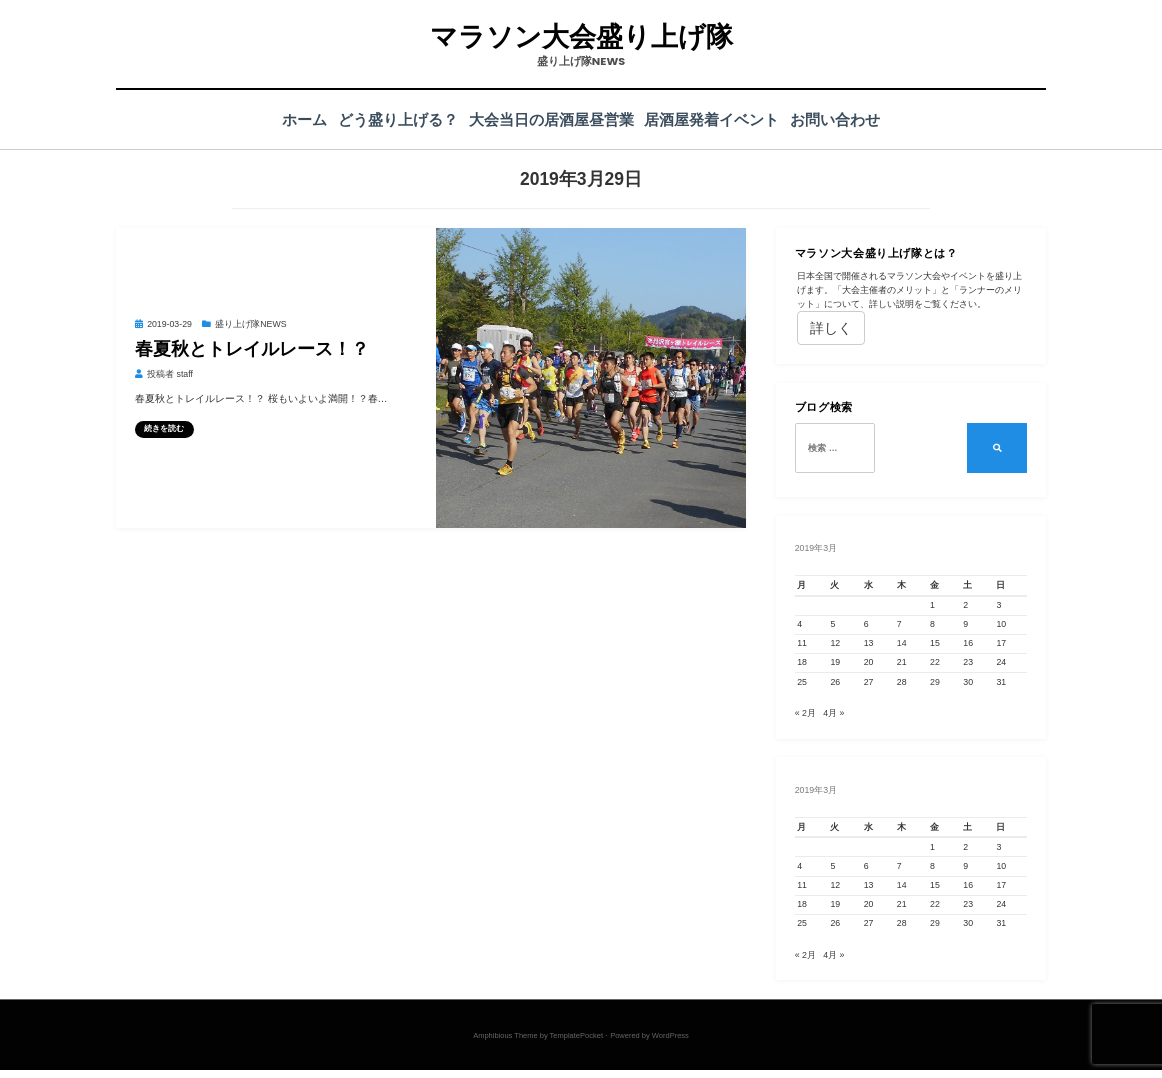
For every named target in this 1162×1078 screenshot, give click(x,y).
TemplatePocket (576, 1043)
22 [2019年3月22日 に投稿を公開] (935, 662)
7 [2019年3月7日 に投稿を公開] (899, 624)
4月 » (833, 717)
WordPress (670, 1043)
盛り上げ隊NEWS (250, 324)
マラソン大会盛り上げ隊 (581, 36)
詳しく (831, 328)
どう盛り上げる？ (390, 119)
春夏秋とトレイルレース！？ (252, 349)
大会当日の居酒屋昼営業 (551, 119)
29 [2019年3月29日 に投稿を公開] (935, 682)
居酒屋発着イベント (719, 119)
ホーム (288, 119)
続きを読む (164, 428)
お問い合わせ (851, 119)
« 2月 (805, 717)
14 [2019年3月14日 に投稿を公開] (902, 643)
